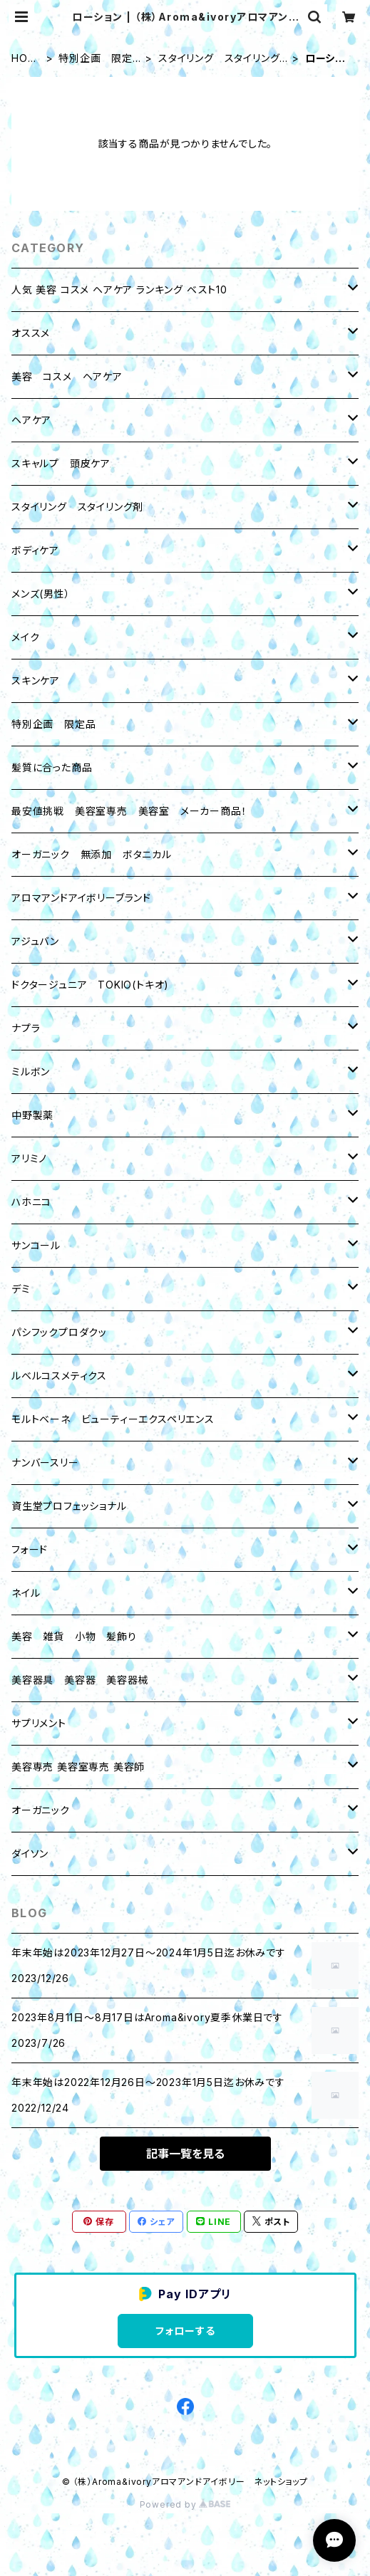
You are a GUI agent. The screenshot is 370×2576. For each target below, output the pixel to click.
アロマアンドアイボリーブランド (81, 898)
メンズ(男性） (41, 594)
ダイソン (29, 1853)
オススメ (30, 333)
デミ (21, 1289)
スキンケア (35, 680)
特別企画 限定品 (95, 59)
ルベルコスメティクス (59, 1376)
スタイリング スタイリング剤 (218, 59)
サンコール (36, 1245)
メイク (25, 637)
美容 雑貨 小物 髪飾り (74, 1636)
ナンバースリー (45, 1462)
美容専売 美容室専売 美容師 (78, 1767)
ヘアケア (31, 420)
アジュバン (35, 941)
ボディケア (35, 550)
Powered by (185, 2504)
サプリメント (38, 1723)
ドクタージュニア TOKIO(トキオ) (90, 985)
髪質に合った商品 (51, 767)
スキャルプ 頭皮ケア (61, 463)
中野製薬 (32, 1115)
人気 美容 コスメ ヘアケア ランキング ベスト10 (119, 289)
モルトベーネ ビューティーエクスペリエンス (113, 1419)
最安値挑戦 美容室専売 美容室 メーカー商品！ (129, 811)
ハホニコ (31, 1202)
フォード (29, 1549)
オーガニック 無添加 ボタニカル (91, 854)
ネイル (25, 1593)
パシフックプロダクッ (59, 1332)
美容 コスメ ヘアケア (67, 376)
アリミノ (29, 1158)
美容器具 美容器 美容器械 (79, 1680)
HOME (23, 59)
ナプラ (25, 1028)
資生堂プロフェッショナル (69, 1506)
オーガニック (40, 1810)
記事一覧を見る (185, 2154)
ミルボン (30, 1071)
